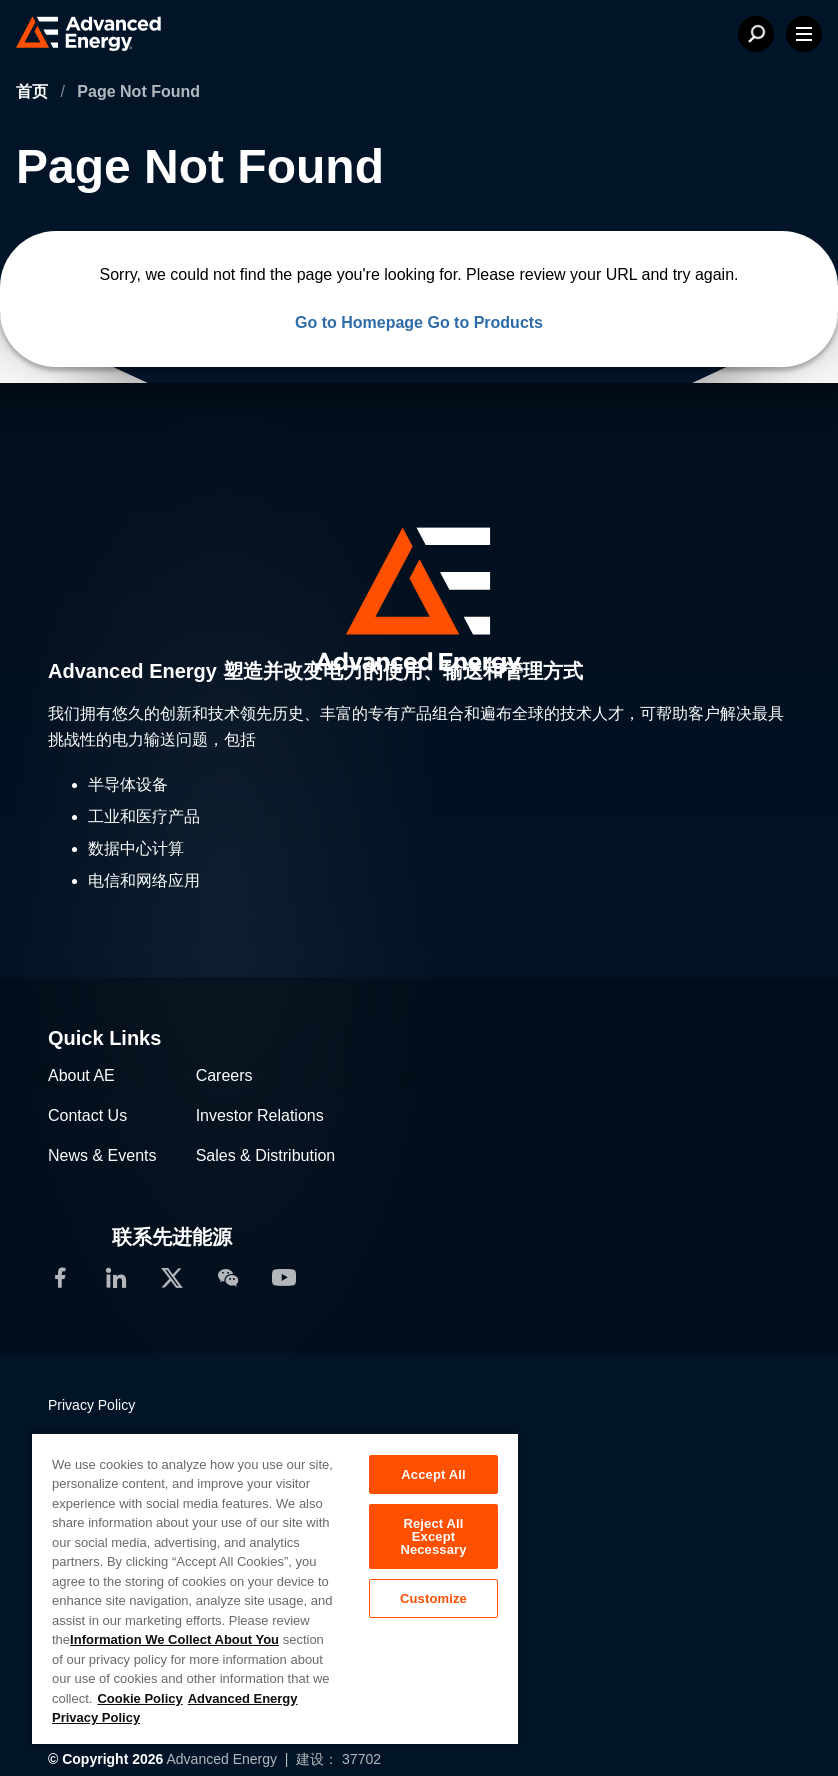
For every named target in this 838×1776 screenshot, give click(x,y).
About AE (81, 1075)
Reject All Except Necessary (433, 1536)
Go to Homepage (359, 322)
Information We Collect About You (174, 1639)
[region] (275, 1588)
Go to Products (485, 322)
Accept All (433, 1474)
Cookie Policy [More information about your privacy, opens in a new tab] (139, 1698)
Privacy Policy (91, 1405)
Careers (224, 1075)
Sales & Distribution (266, 1155)
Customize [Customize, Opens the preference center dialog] (433, 1598)
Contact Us (87, 1115)
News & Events (102, 1155)
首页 (34, 91)
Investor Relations (260, 1115)
